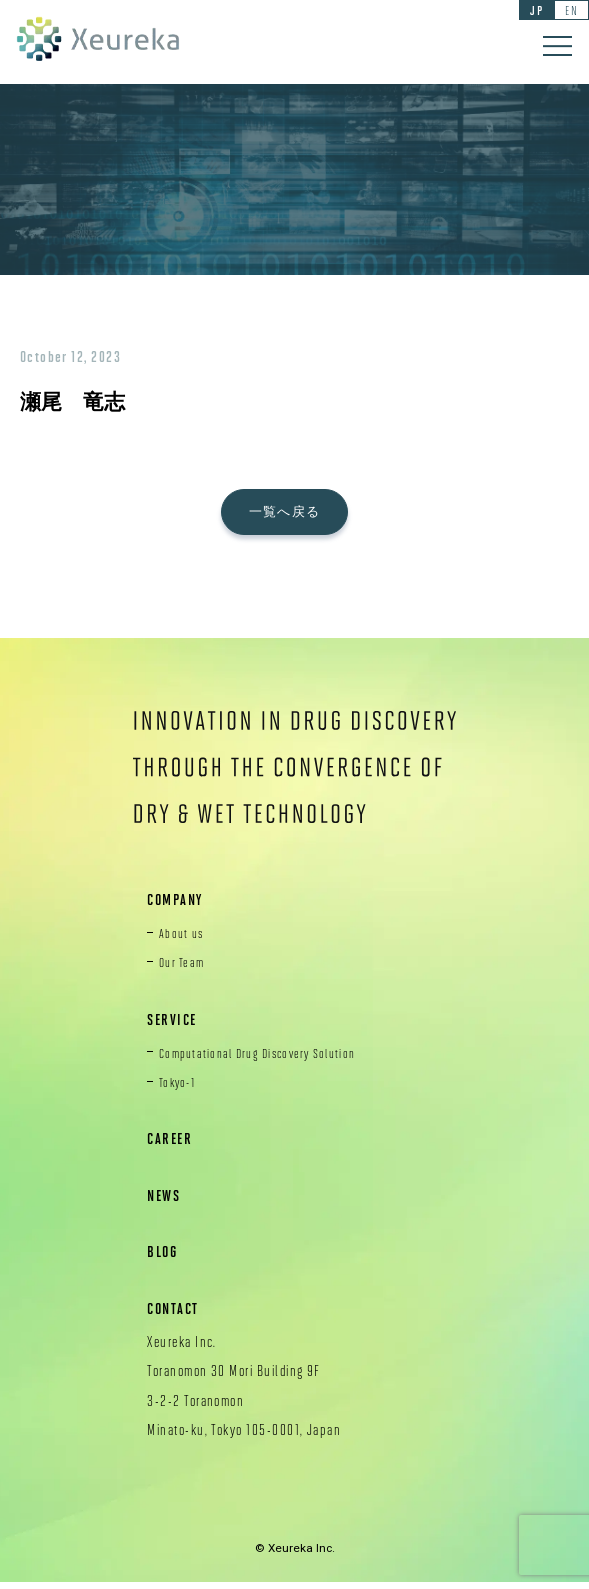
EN (568, 11)
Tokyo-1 (180, 1088)
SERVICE (175, 1024)
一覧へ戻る (294, 515)
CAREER (173, 1144)
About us (184, 939)
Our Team (184, 968)
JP (529, 11)
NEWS (166, 1201)
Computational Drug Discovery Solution (269, 1058)
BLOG (164, 1257)
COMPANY (179, 905)
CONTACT (177, 1314)
